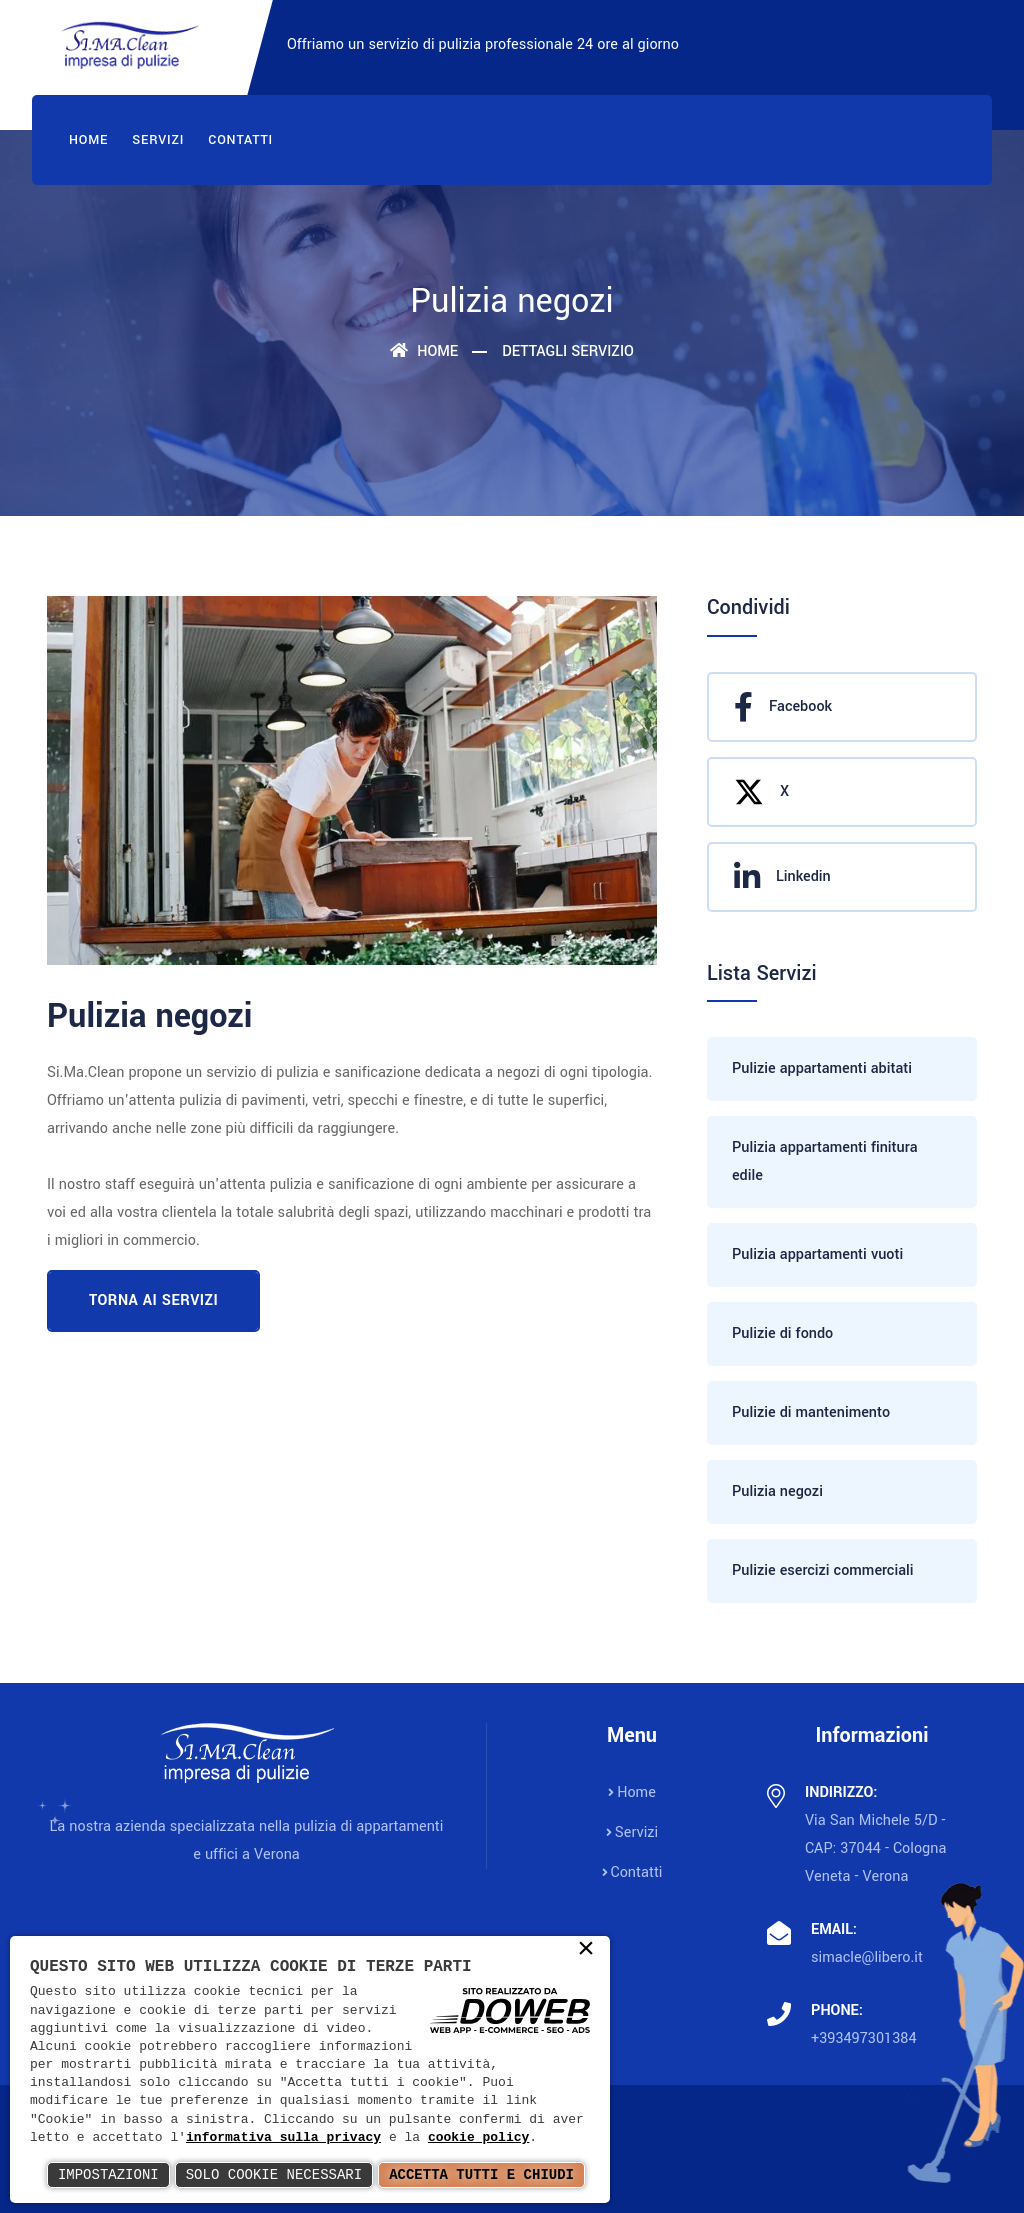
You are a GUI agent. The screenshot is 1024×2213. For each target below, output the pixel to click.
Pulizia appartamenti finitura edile (825, 1161)
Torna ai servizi (153, 1300)
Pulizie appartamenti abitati (822, 1068)
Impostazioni (108, 2174)
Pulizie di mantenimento (811, 1412)
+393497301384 (864, 2038)
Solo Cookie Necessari (274, 2174)
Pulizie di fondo (782, 1333)
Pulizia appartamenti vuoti (817, 1254)
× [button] (586, 1950)
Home (88, 140)
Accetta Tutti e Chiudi (481, 2174)
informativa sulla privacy (283, 2138)
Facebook (783, 707)
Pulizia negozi (777, 1491)
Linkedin (782, 877)
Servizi (158, 140)
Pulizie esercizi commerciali (822, 1570)
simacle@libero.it (867, 1957)
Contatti (240, 140)
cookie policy (478, 2138)
